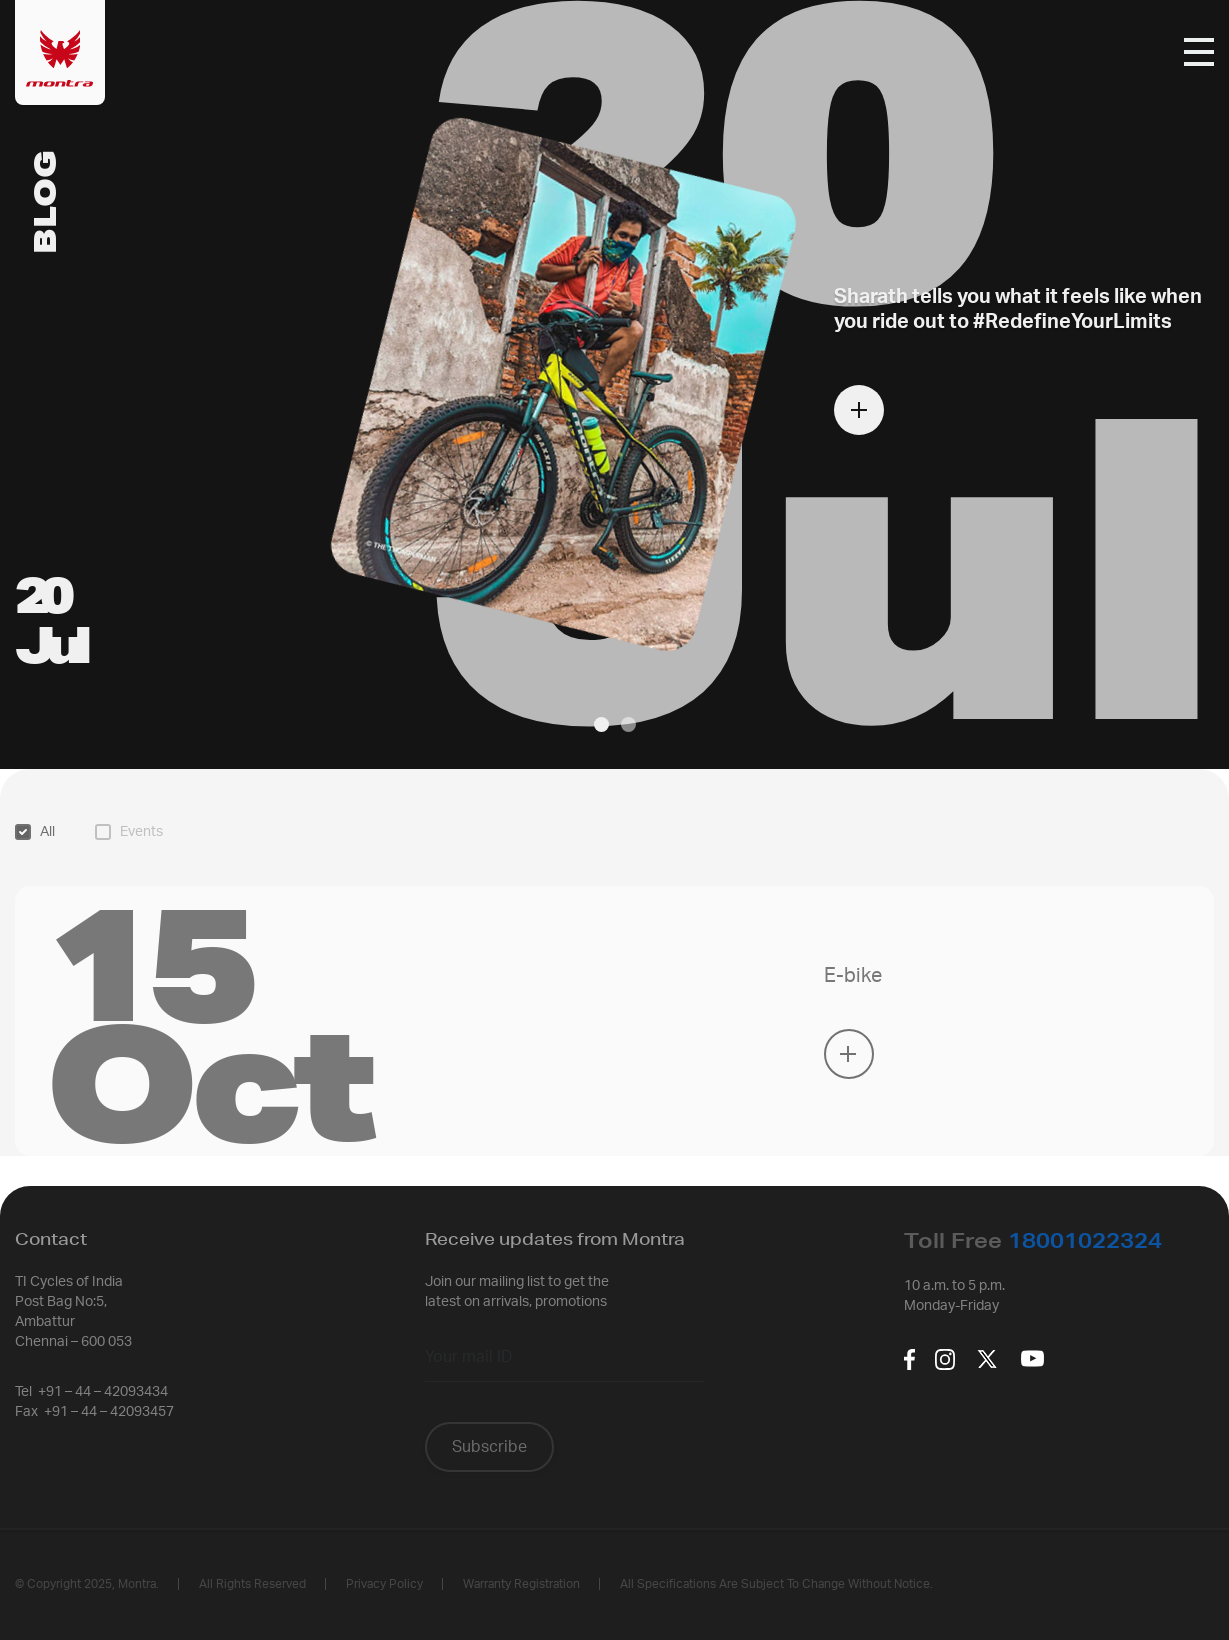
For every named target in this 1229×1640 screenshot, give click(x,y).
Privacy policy (384, 1584)
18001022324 (1085, 1240)
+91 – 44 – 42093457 (109, 1412)
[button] (601, 724)
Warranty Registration (521, 1584)
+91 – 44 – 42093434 (103, 1392)
